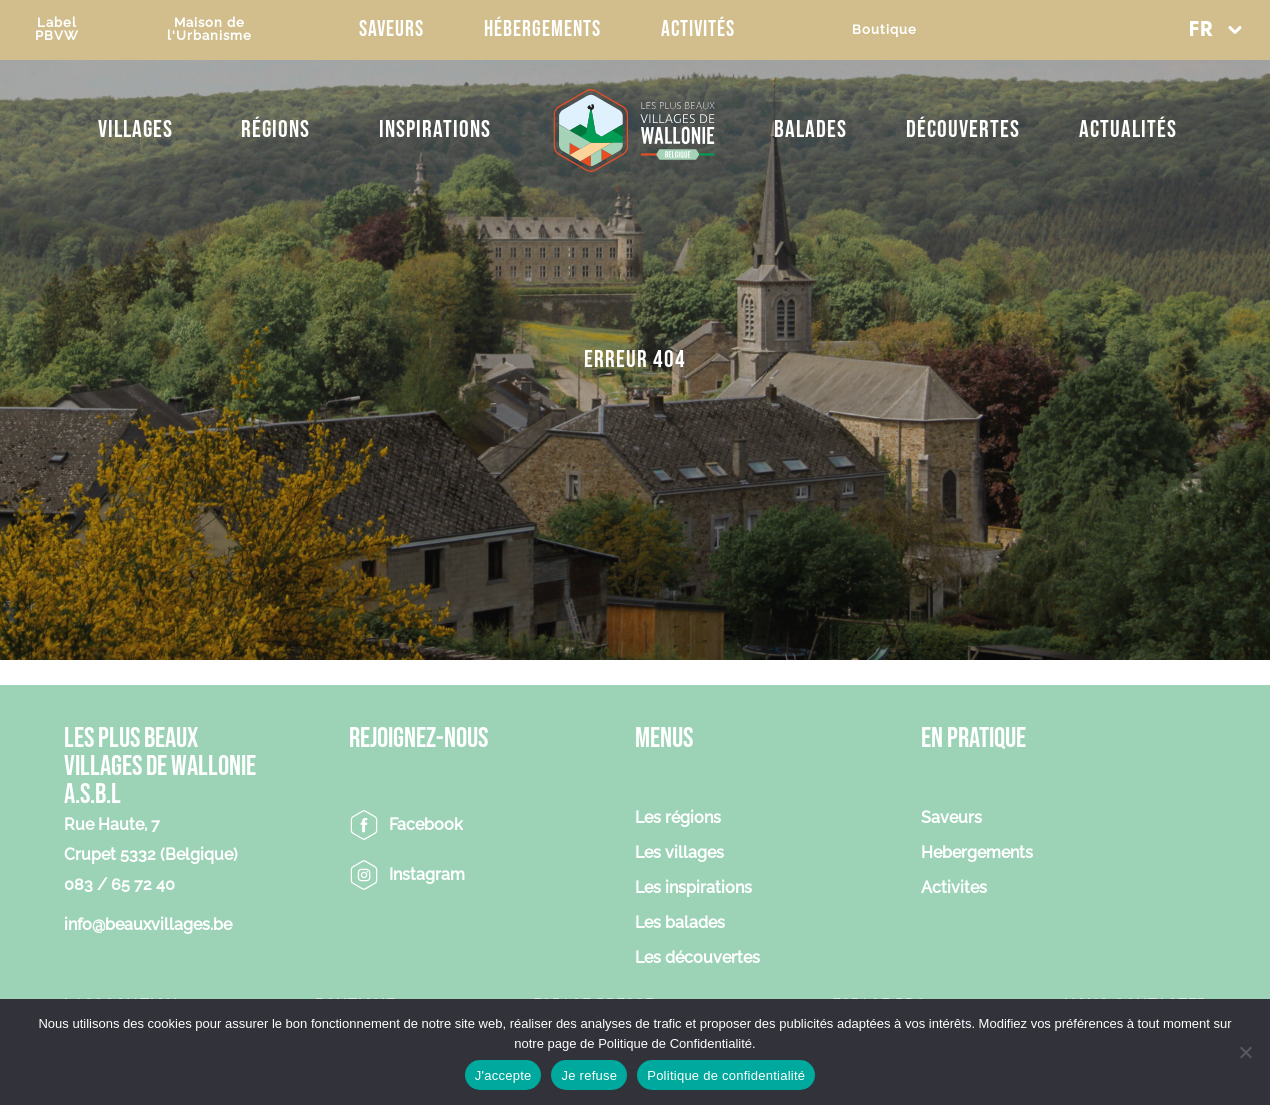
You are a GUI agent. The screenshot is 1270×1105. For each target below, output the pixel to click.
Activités (698, 29)
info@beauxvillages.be (148, 924)
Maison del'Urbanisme (209, 29)
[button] (1215, 29)
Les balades (680, 923)
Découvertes (963, 129)
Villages (135, 129)
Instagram (427, 874)
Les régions (678, 818)
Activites (954, 888)
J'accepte (503, 1075)
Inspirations (435, 129)
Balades (810, 129)
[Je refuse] (1245, 1052)
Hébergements (542, 29)
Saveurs (391, 29)
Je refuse (589, 1075)
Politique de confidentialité (726, 1075)
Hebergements (977, 853)
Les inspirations (693, 888)
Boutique (884, 29)
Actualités (1128, 129)
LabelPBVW (57, 29)
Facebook (426, 824)
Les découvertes (697, 958)
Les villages (679, 853)
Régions (275, 129)
